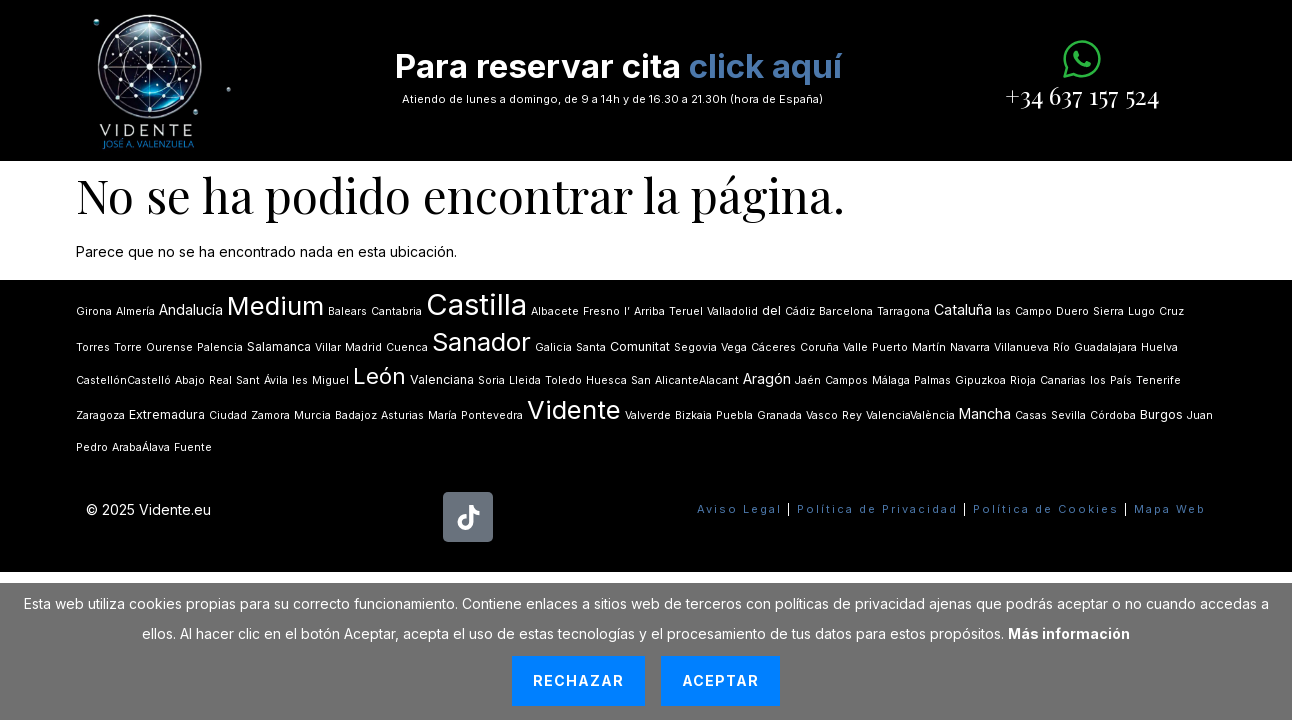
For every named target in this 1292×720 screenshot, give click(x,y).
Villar (328, 347)
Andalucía (191, 309)
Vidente (574, 409)
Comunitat (640, 346)
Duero (1072, 311)
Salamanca (279, 346)
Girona (94, 311)
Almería (135, 311)
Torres (93, 347)
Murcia (312, 415)
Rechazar (578, 680)
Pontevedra (492, 415)
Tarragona (903, 311)
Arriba (649, 311)
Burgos (1161, 414)
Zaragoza (100, 415)
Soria (491, 380)
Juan (1200, 415)
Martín (929, 347)
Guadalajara (1105, 347)
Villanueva (1021, 347)
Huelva (1159, 347)
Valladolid (732, 311)
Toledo (563, 380)
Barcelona (846, 311)
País (1121, 380)
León (379, 376)
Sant (248, 380)
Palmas (932, 380)
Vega (734, 347)
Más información (1069, 633)
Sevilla (1068, 415)
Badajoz (356, 415)
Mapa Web (1170, 509)
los (1098, 380)
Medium (275, 305)
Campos (846, 380)
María (442, 415)
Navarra (970, 347)
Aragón (767, 378)
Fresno (601, 311)
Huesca (606, 380)
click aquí (765, 66)
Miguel (330, 380)
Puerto (890, 347)
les (300, 380)
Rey (852, 415)
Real (220, 380)
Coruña (819, 347)
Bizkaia (693, 415)
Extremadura (167, 414)
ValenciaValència (910, 415)
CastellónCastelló (123, 380)
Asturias (402, 415)
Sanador (481, 341)
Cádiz (800, 311)
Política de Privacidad (877, 509)
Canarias (1063, 380)
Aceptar (720, 680)
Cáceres (773, 347)
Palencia (220, 347)
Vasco (822, 415)
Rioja (1023, 380)
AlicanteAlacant (697, 380)
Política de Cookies (1046, 509)
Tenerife (1158, 380)
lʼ (627, 311)
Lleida (525, 380)
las (1003, 311)
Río (1061, 347)
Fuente (193, 447)
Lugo (1141, 311)
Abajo (190, 380)
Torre (128, 347)
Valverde (648, 415)
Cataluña (963, 309)
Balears (347, 311)
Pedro (92, 447)
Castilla (476, 304)
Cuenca (407, 347)
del (771, 310)
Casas (1031, 415)
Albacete (555, 311)
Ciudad (228, 415)
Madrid (363, 347)
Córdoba (1113, 415)
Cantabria (396, 311)
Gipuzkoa (980, 380)
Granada (779, 415)
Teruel (686, 311)
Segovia (695, 347)
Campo (1033, 311)
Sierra (1108, 311)
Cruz (1171, 311)
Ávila (276, 380)
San (641, 380)
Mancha (985, 413)
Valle (855, 347)
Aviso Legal (739, 509)
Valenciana (442, 379)
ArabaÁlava (141, 447)
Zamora (270, 415)
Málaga (891, 380)
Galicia (553, 347)
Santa (591, 347)
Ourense (169, 347)
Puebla (734, 415)
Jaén (808, 380)
